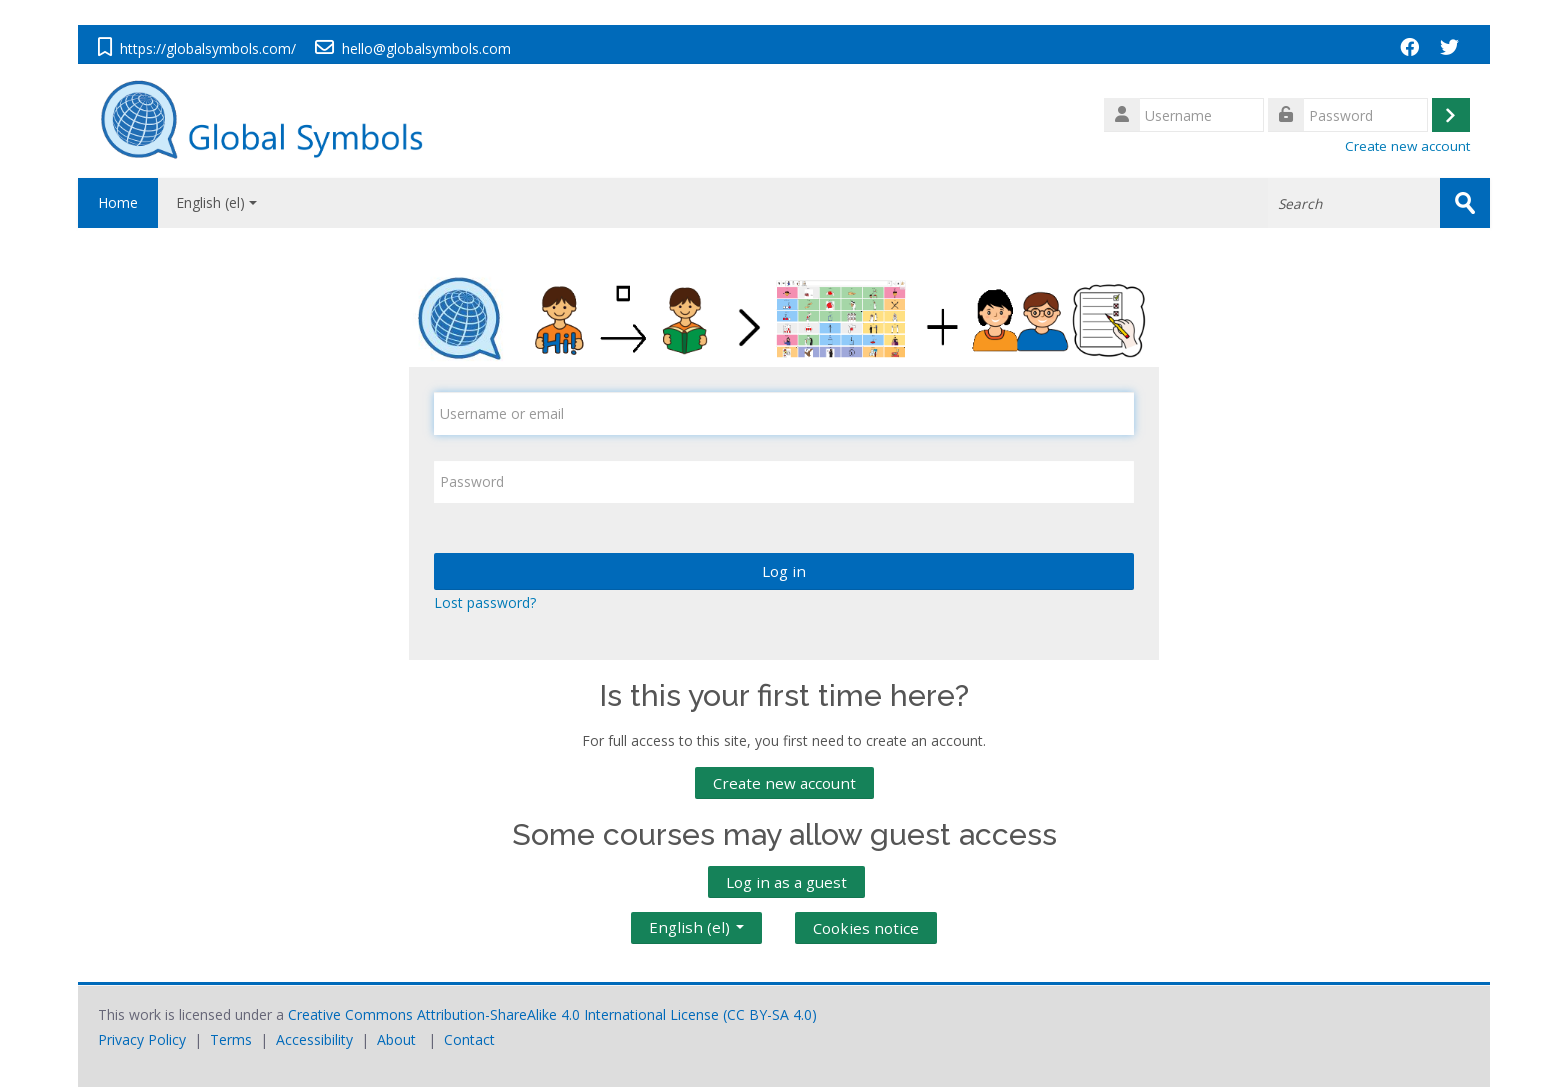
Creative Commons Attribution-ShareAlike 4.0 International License (503, 1014)
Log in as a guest (786, 882)
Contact (469, 1039)
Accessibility (314, 1039)
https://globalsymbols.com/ (208, 48)
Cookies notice (866, 928)
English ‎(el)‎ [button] (696, 923)
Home (118, 202)
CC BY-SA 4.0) (772, 1014)
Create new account (1407, 146)
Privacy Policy (142, 1039)
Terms (231, 1039)
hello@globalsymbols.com (426, 48)
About (396, 1039)
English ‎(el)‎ (216, 202)
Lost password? (485, 602)
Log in (784, 571)
